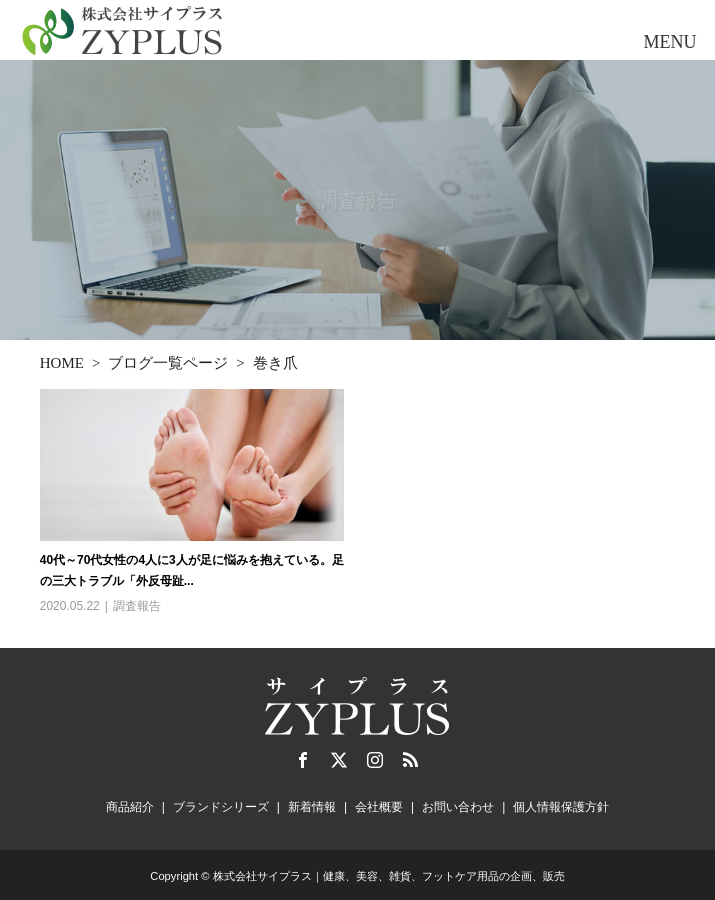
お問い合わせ (458, 807)
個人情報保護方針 (561, 807)
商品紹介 (130, 807)
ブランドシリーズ (221, 807)
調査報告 (137, 606)
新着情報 (312, 807)
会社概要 (379, 807)
